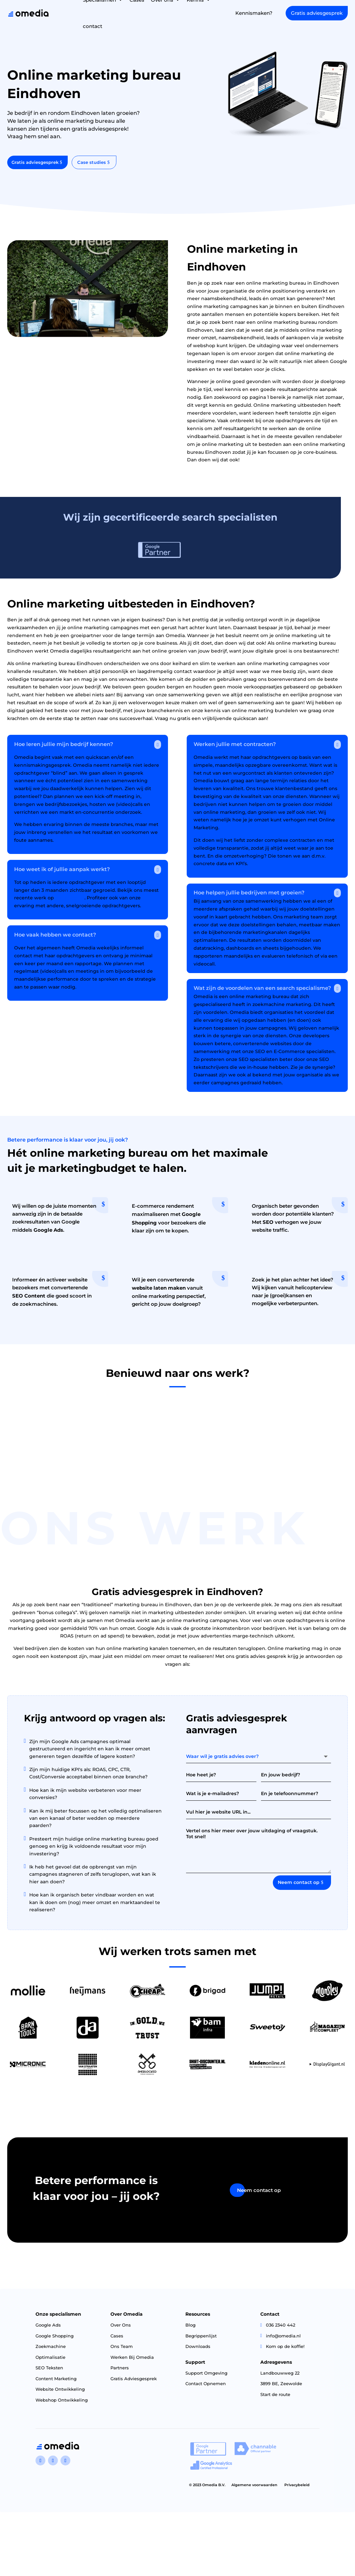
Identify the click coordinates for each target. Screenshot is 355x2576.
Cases (116, 2340)
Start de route (275, 2399)
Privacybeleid (297, 2489)
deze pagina (69, 902)
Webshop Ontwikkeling (62, 2405)
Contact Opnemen (205, 2388)
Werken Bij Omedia (132, 2362)
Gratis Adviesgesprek (133, 2383)
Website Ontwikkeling (60, 2394)
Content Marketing (56, 2383)
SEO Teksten (49, 2372)
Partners (119, 2372)
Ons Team (121, 2351)
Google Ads (48, 2329)
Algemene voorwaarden (254, 2489)
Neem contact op (299, 1887)
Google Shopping (55, 2340)
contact (92, 26)
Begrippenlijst (201, 2340)
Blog (190, 2329)
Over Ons (120, 2329)
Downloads (197, 2351)
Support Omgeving (206, 2378)
